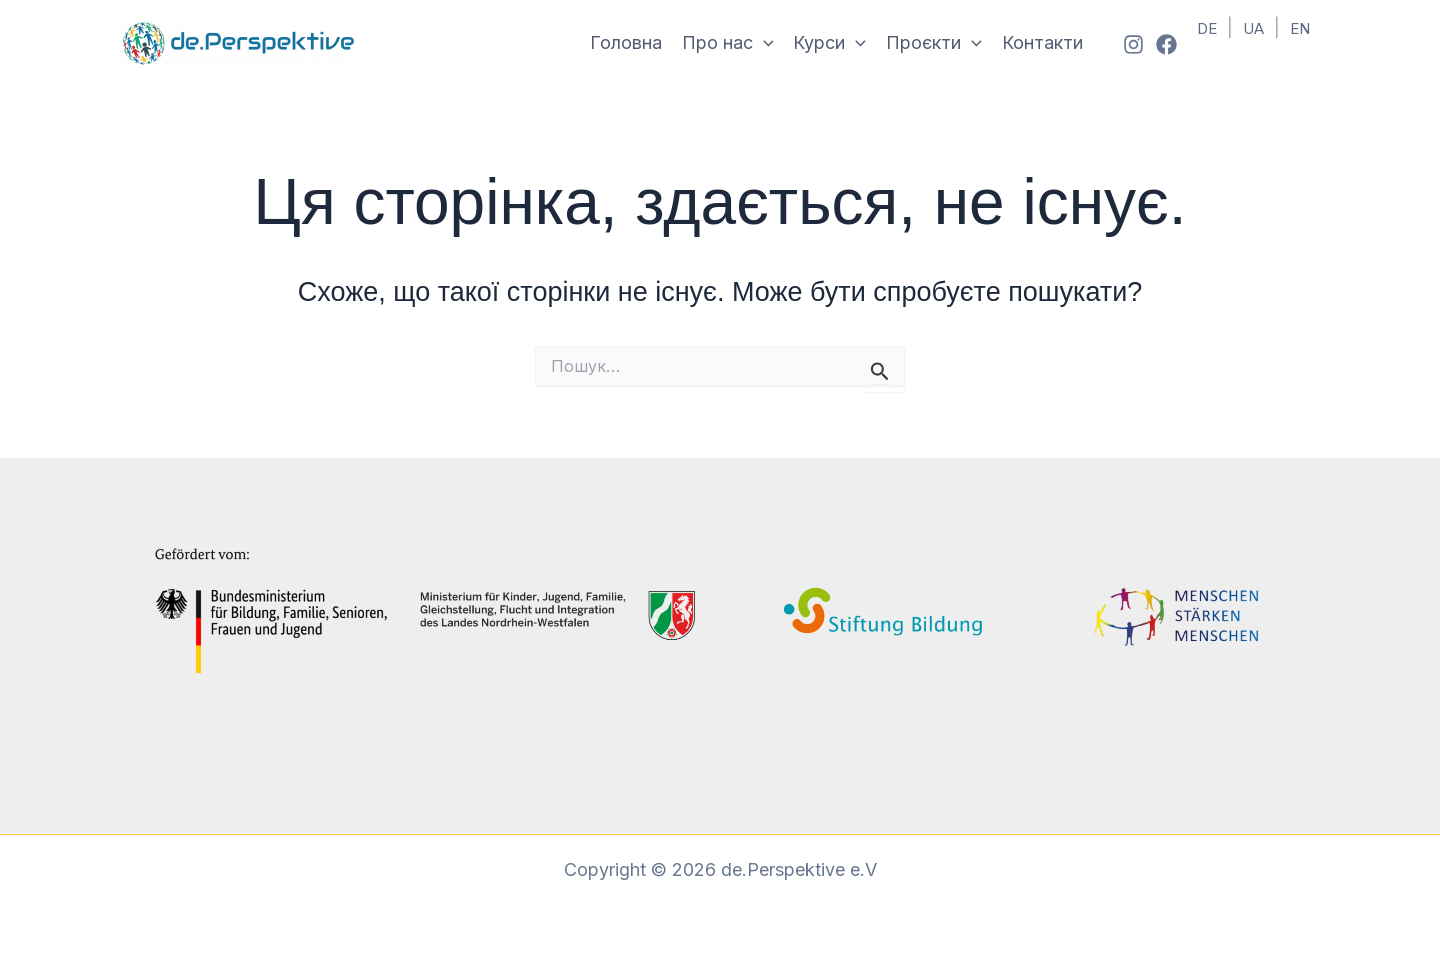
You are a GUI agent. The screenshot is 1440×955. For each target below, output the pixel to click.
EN (1300, 28)
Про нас (728, 43)
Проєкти (934, 43)
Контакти (1042, 42)
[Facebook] (1166, 44)
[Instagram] (1133, 44)
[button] (763, 43)
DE (1207, 28)
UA (1253, 28)
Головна (626, 42)
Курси (829, 43)
